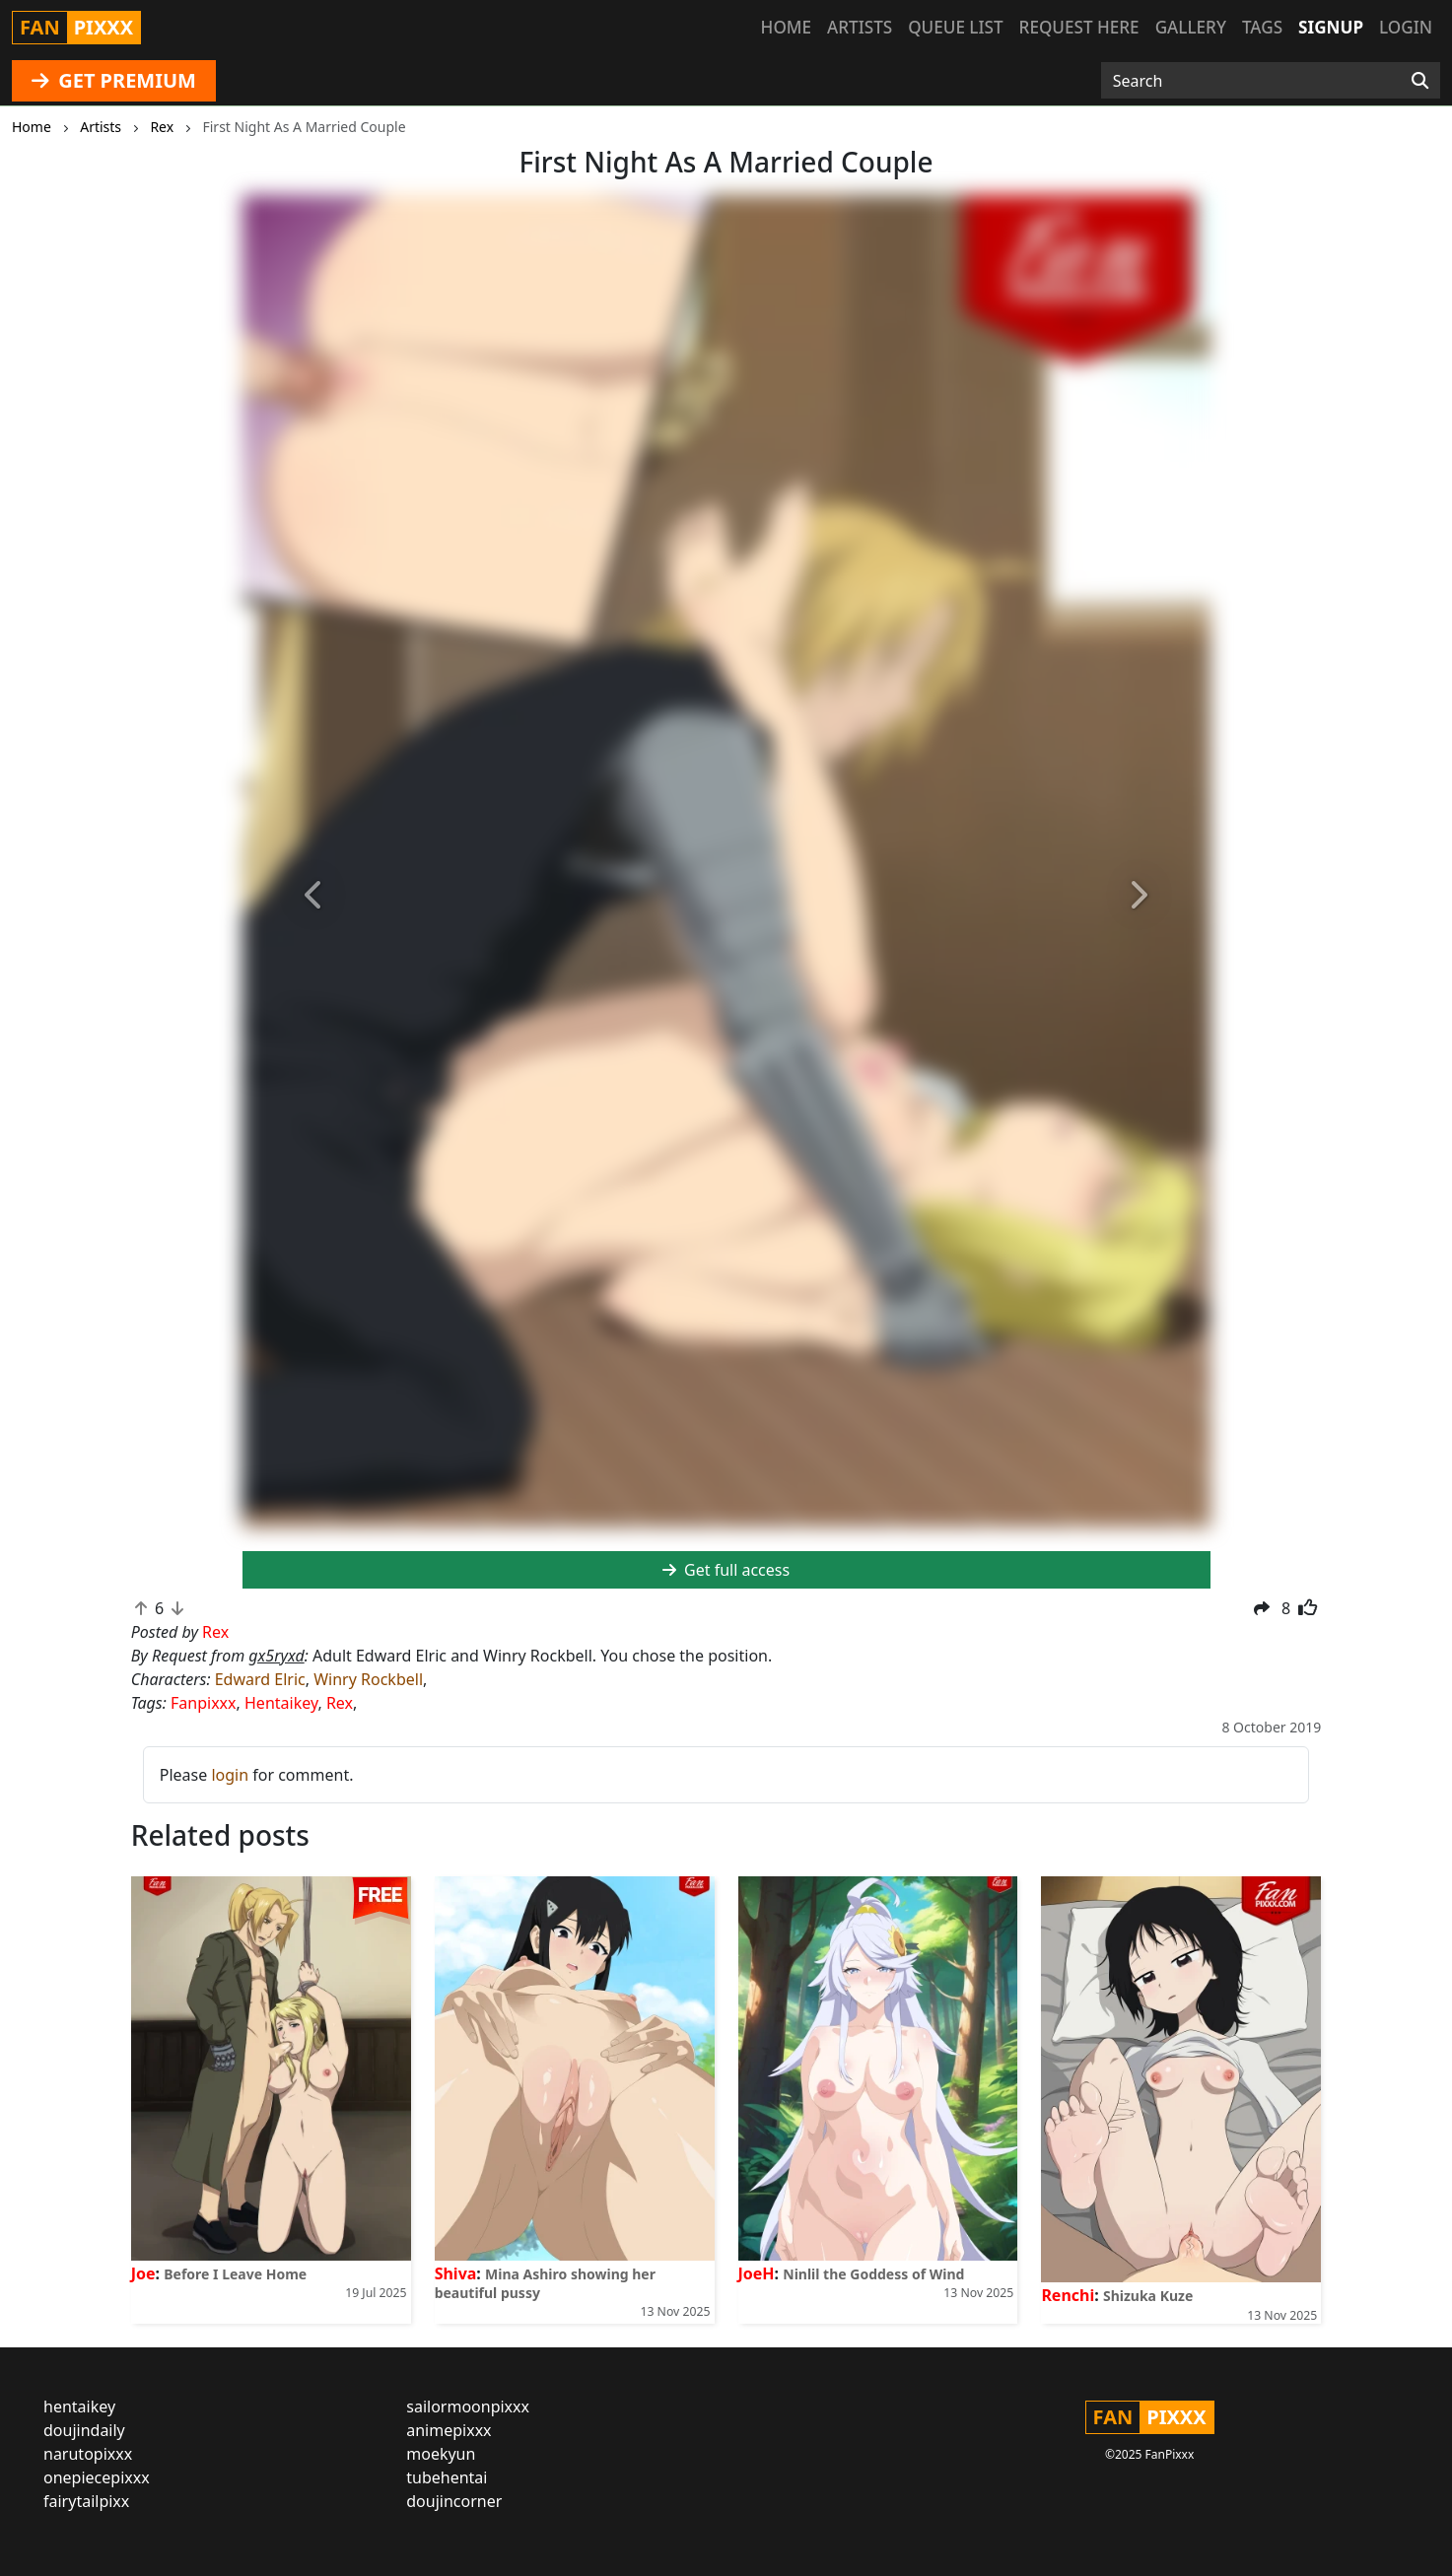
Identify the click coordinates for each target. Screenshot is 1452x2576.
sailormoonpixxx (467, 2406)
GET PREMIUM (114, 80)
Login (1405, 27)
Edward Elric (260, 1679)
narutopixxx (87, 2454)
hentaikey (79, 2406)
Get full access (726, 1570)
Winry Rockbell (368, 1679)
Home (786, 27)
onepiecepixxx (96, 2477)
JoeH (756, 2273)
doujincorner (454, 2501)
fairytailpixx (86, 2501)
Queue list (955, 27)
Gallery (1190, 27)
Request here (1079, 27)
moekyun (440, 2454)
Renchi (1067, 2295)
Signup (1330, 27)
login (229, 1775)
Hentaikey (280, 1703)
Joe (143, 2273)
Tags (1262, 27)
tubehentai (446, 2477)
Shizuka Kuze (1148, 2295)
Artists (859, 27)
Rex (339, 1703)
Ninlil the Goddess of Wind (873, 2274)
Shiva (456, 2273)
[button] (314, 895)
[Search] (1420, 81)
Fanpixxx (204, 1703)
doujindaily (84, 2430)
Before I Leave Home (235, 2274)
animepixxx (448, 2430)
